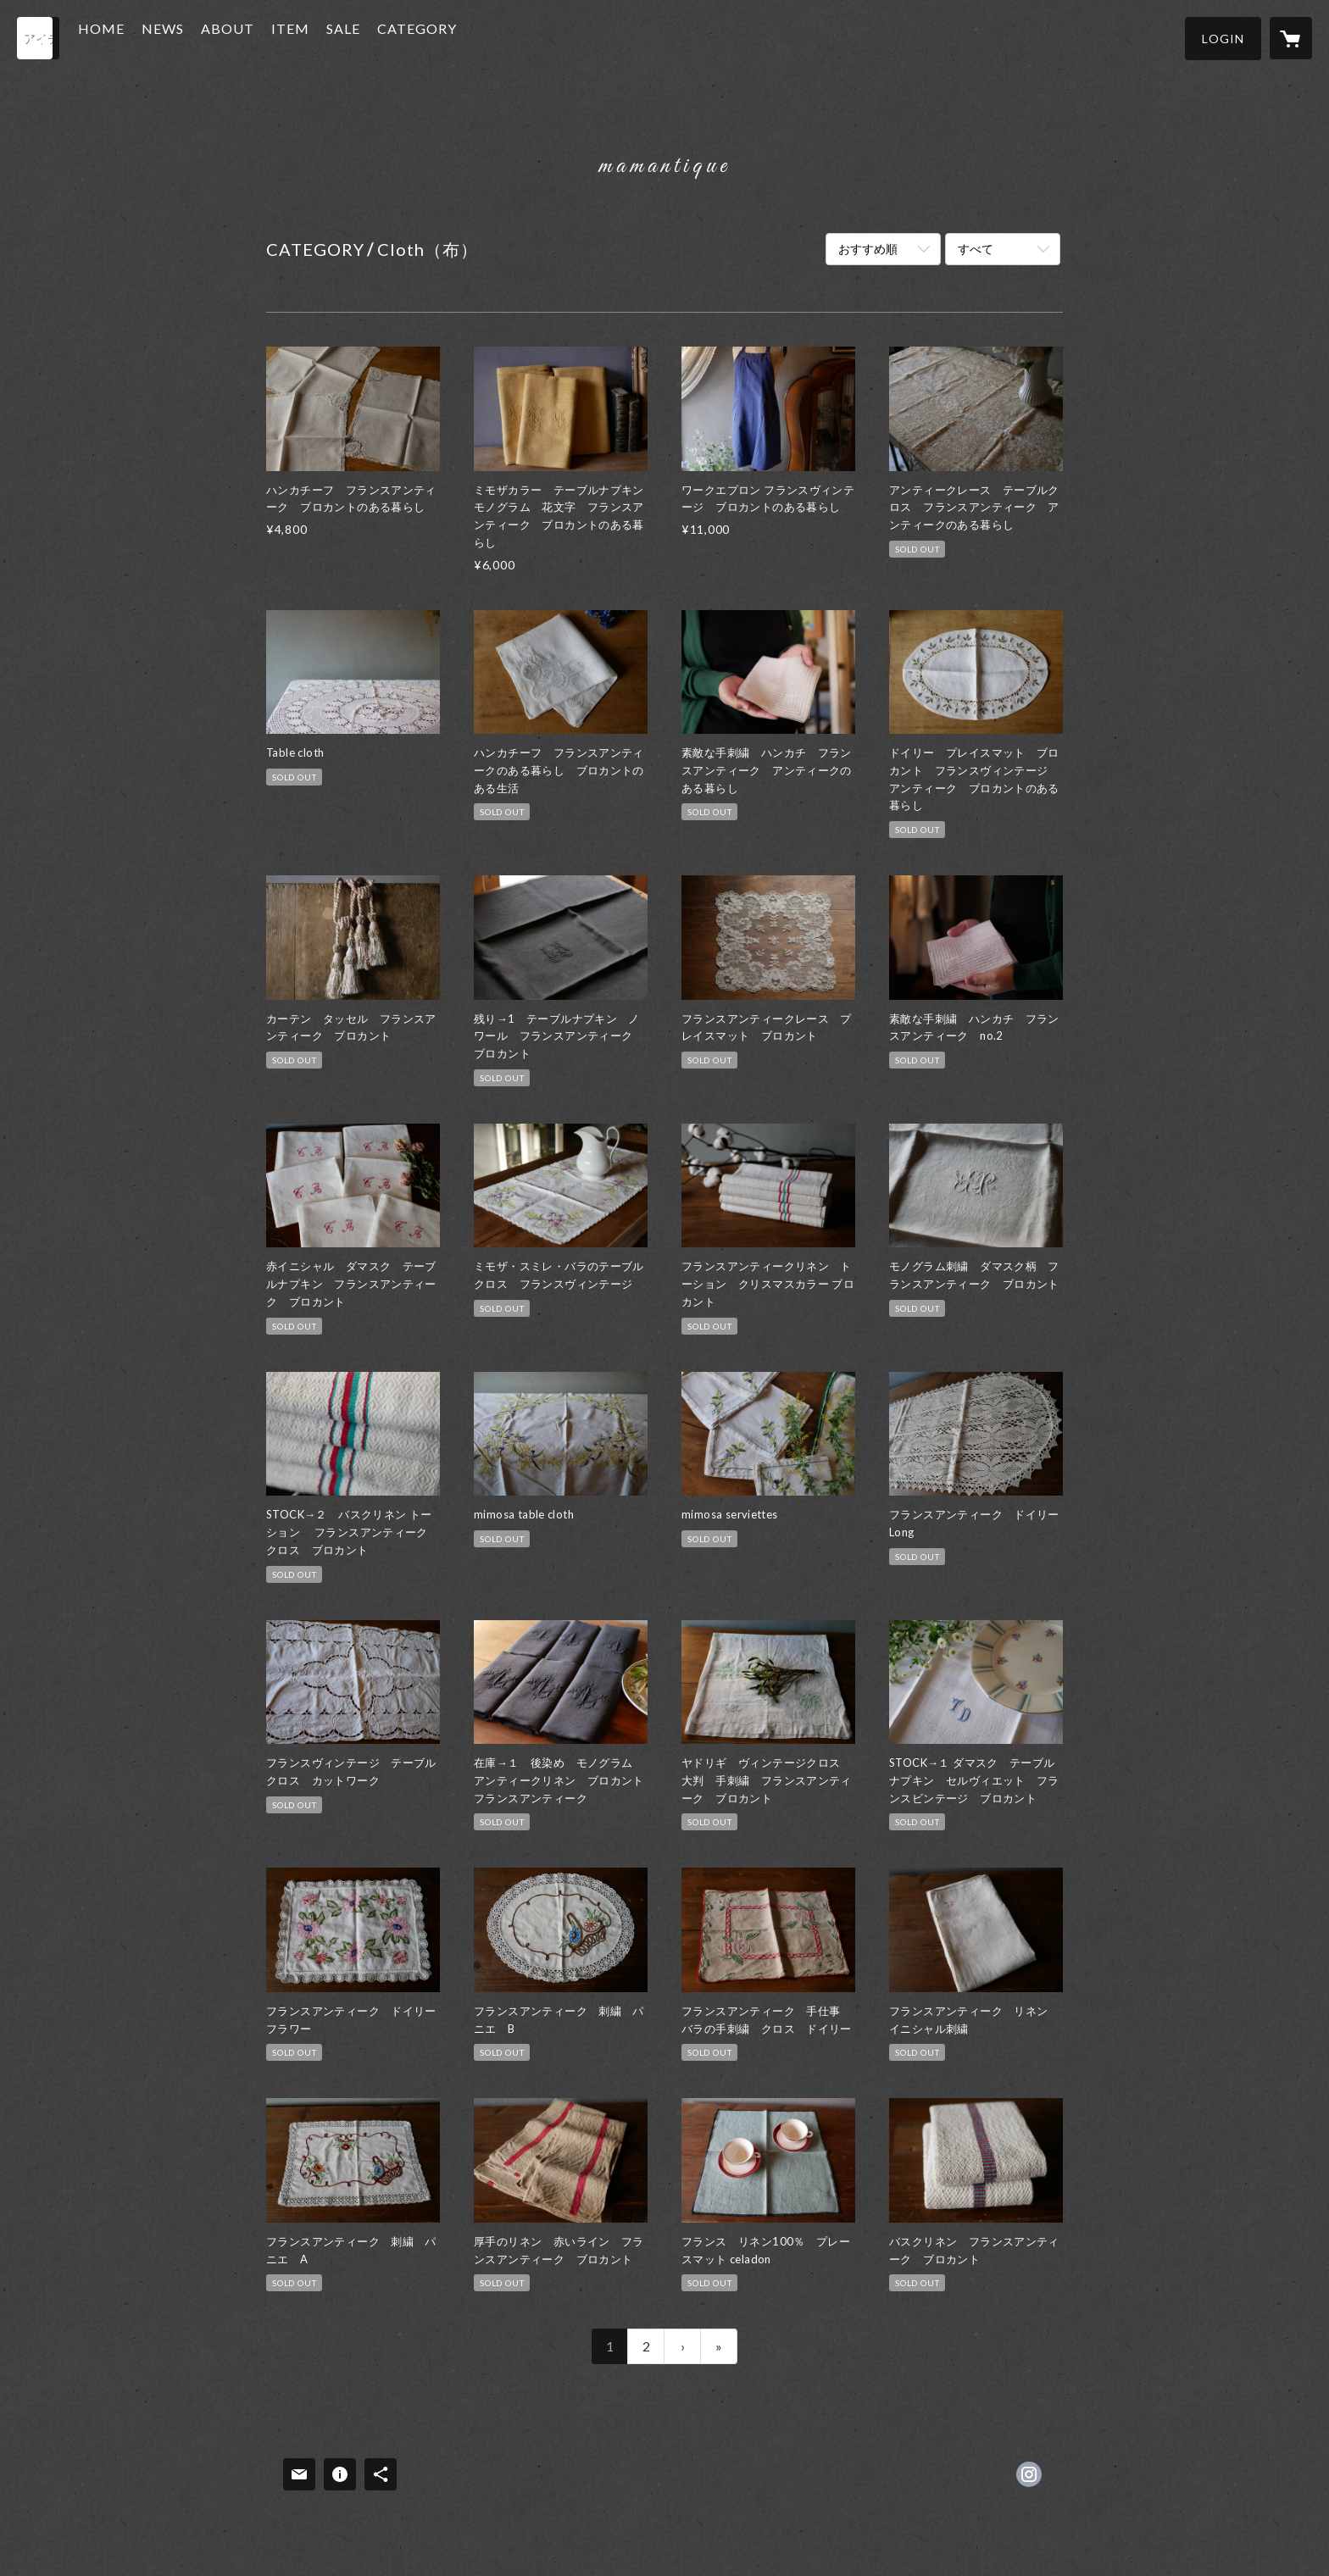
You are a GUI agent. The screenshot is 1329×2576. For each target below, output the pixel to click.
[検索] (38, 38)
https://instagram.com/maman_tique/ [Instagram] (1029, 2474)
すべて (975, 249)
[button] (1223, 38)
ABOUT (259, 37)
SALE (375, 37)
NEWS (195, 37)
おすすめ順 (868, 249)
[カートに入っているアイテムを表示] (1291, 38)
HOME (133, 37)
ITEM (322, 37)
